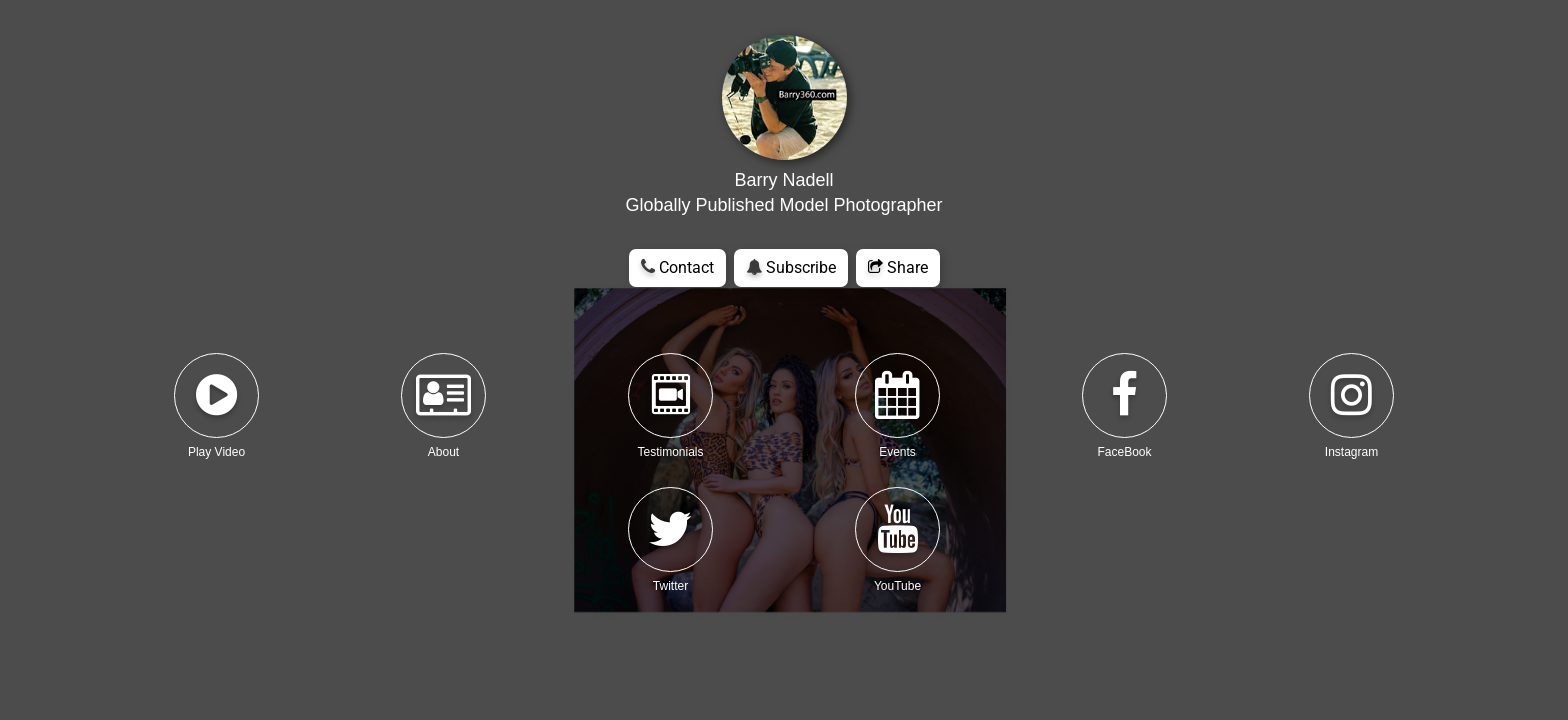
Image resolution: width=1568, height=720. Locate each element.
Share (898, 267)
